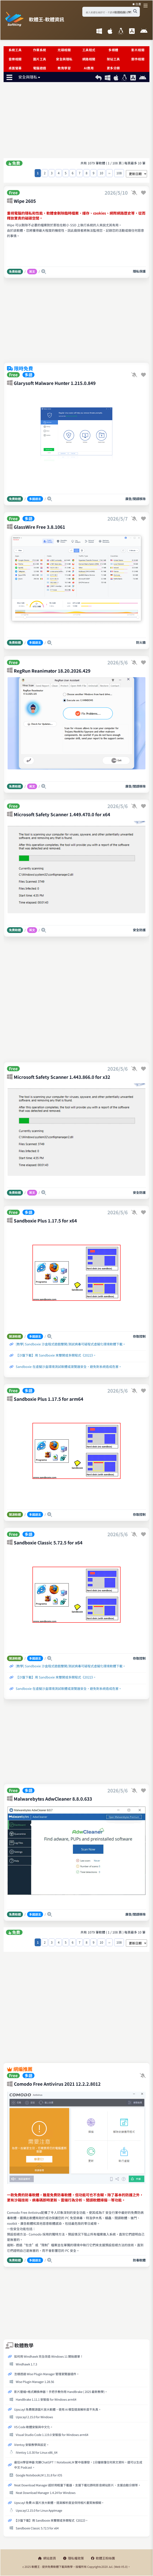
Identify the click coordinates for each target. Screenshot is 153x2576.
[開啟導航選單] (146, 6)
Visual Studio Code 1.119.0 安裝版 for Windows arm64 (52, 2434)
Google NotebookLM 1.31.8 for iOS (39, 2475)
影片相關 (137, 49)
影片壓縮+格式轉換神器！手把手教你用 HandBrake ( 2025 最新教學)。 (61, 2391)
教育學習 (64, 68)
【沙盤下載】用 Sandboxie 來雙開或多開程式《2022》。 (56, 1355)
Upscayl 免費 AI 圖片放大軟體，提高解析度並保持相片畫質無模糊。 (59, 2502)
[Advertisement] (76, 121)
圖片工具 (39, 59)
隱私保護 (139, 271)
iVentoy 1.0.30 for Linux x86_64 (36, 2452)
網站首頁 (47, 2558)
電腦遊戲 (39, 68)
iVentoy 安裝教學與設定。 (31, 2444)
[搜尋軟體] (111, 12)
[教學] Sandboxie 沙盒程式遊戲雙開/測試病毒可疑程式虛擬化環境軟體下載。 (71, 1344)
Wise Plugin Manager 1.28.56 (35, 2381)
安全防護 (139, 929)
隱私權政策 (73, 2558)
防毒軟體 (139, 2260)
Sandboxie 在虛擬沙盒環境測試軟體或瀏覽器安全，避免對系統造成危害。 (69, 1366)
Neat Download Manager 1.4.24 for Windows (46, 2492)
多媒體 (113, 49)
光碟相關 (64, 49)
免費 (14, 163)
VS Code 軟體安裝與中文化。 (33, 2427)
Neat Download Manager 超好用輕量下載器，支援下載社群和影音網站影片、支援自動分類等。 (77, 2485)
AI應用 (89, 68)
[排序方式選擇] (136, 173)
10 (101, 173)
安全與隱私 (64, 59)
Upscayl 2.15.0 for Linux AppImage (39, 2510)
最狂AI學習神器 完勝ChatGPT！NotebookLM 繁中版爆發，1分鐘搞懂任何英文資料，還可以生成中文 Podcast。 (78, 2464)
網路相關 (88, 59)
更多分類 (113, 68)
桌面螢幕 (15, 68)
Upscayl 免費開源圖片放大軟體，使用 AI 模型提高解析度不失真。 (57, 2409)
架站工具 (113, 59)
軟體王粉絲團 (103, 2558)
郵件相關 (137, 59)
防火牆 (141, 642)
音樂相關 (15, 59)
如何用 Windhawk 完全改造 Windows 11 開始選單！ (48, 2356)
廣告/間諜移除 (135, 498)
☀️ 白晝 (136, 4)
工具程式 (88, 49)
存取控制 (139, 1336)
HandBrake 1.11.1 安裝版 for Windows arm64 (46, 2399)
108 (119, 173)
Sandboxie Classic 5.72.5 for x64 (37, 2528)
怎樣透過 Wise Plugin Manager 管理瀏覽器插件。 (46, 2374)
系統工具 (15, 49)
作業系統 (39, 49)
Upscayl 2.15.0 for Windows (34, 2417)
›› (109, 173)
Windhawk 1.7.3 (26, 2364)
